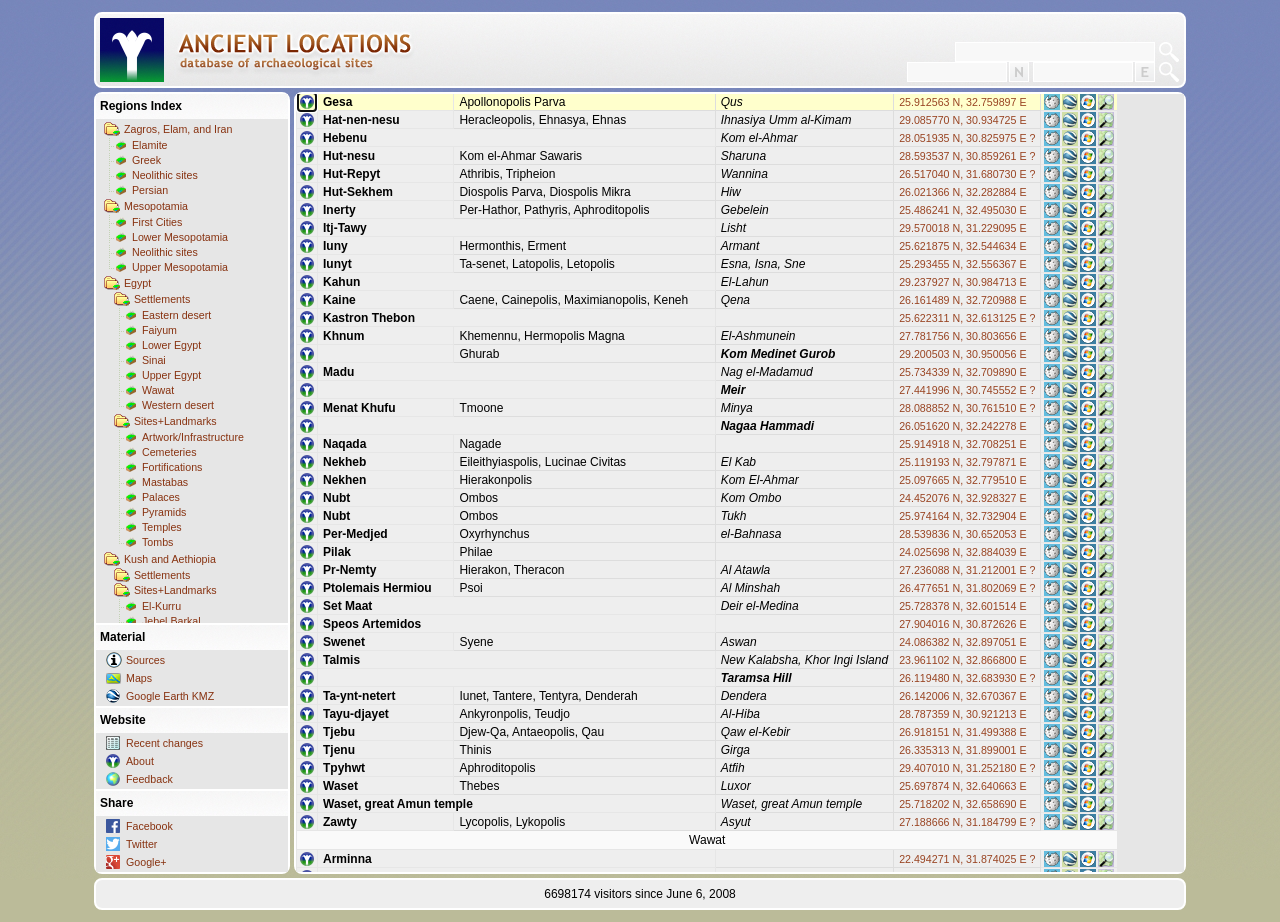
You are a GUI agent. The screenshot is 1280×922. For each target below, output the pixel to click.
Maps (139, 678)
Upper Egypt (171, 375)
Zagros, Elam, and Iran (178, 129)
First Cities (157, 222)
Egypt (137, 283)
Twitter (141, 844)
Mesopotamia (156, 206)
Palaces (161, 497)
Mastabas (165, 482)
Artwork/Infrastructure (193, 437)
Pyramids (164, 512)
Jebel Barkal (171, 621)
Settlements (162, 299)
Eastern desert (176, 315)
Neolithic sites (165, 175)
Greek (146, 160)
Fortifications (172, 467)
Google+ (146, 862)
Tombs (157, 542)
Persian (150, 190)
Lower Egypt (171, 345)
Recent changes (164, 743)
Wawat (158, 390)
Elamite (150, 145)
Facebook (149, 826)
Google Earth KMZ (170, 696)
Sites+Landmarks (175, 421)
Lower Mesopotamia (180, 237)
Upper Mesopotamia (180, 267)
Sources (145, 660)
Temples (162, 527)
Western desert (178, 405)
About (140, 761)
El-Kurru (161, 606)
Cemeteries (169, 452)
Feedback (149, 779)
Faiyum (159, 330)
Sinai (154, 360)
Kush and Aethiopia (170, 559)
